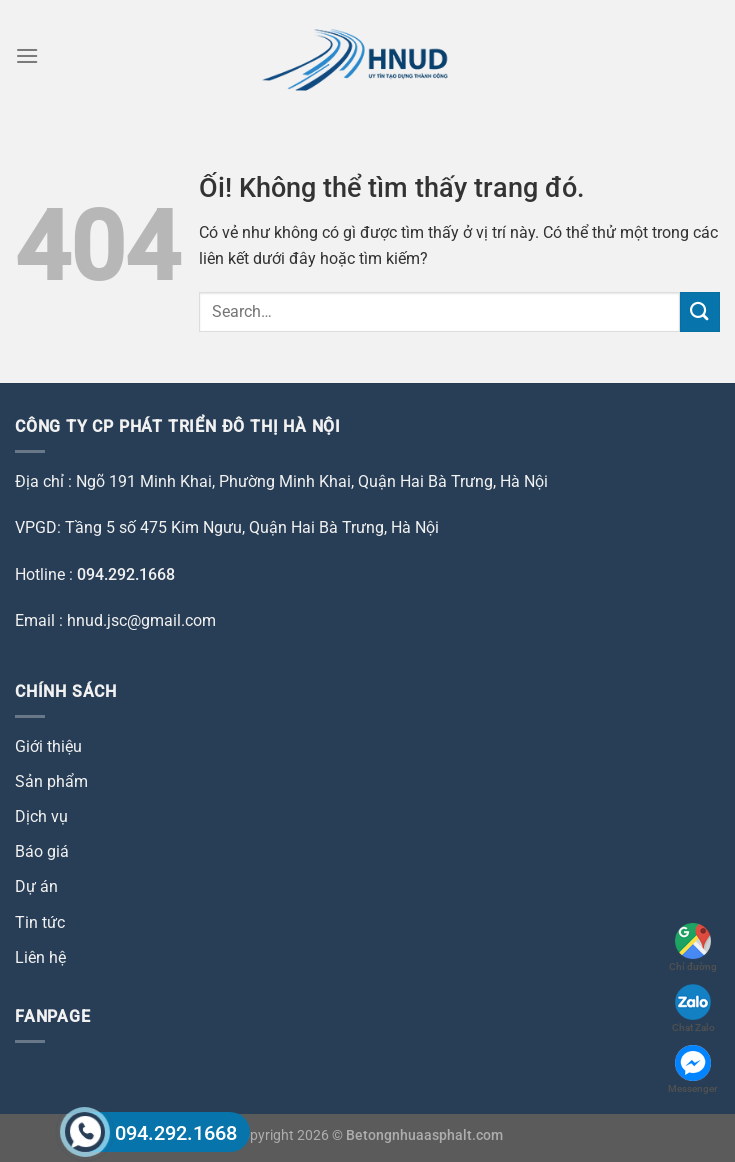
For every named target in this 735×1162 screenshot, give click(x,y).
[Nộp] (700, 311)
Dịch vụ (41, 816)
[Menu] (27, 55)
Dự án (36, 886)
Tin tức (40, 922)
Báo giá (42, 851)
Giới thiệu (48, 746)
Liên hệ (40, 957)
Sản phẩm (51, 781)
